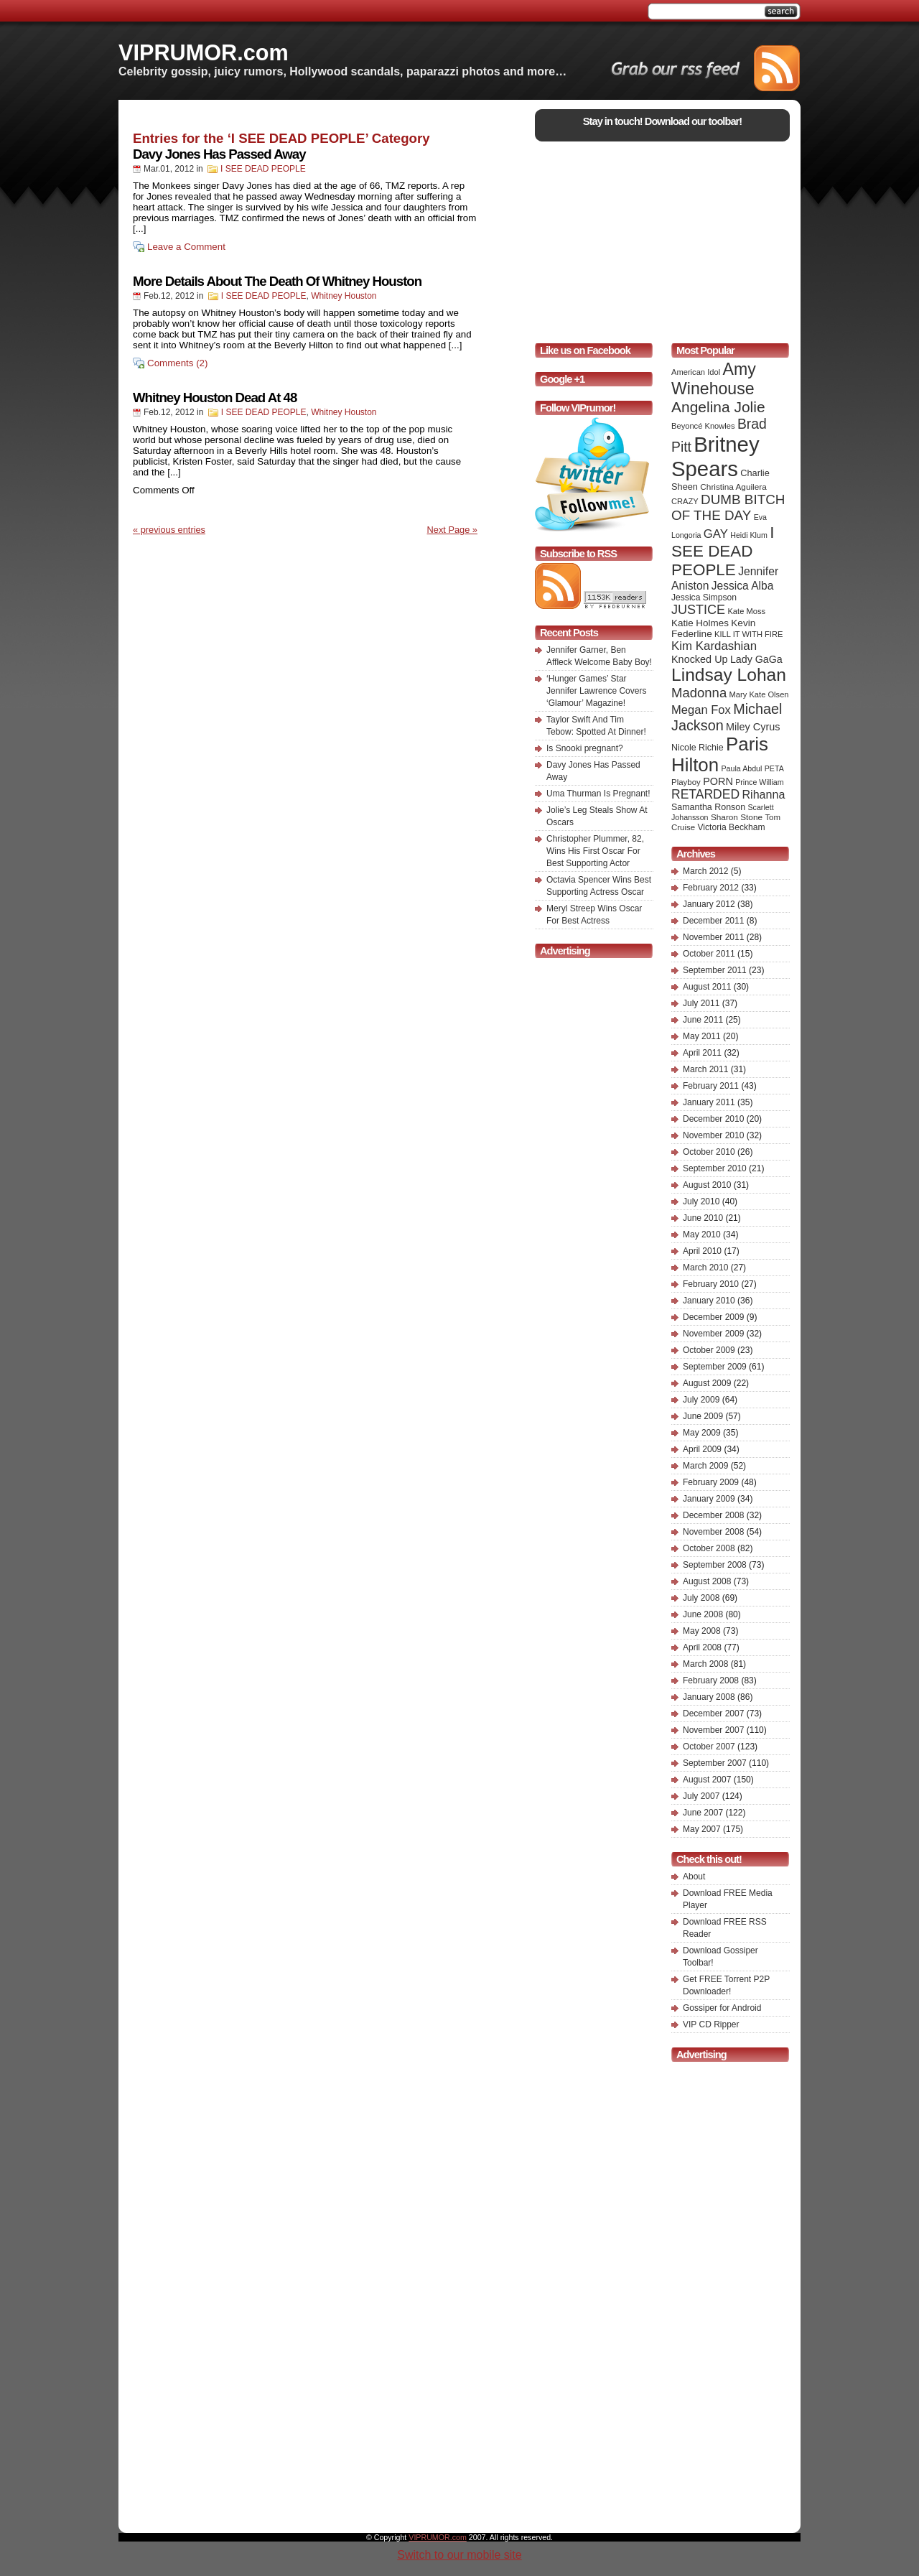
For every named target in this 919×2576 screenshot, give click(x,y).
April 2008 (702, 1647)
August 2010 (707, 1185)
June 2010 (703, 1218)
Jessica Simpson (704, 597)
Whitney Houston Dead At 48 (215, 397)
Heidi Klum (749, 535)
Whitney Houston (343, 296)
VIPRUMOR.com (203, 52)
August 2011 (707, 987)
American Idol (695, 372)
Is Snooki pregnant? (584, 748)
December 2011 (713, 921)
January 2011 (709, 1102)
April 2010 (702, 1251)
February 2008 (711, 1680)
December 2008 (713, 1515)
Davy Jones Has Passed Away (219, 154)
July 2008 (701, 1598)
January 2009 (709, 1499)
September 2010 (715, 1168)
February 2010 (711, 1284)
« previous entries (169, 529)
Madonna (699, 692)
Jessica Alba (743, 586)
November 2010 (713, 1135)
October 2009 (709, 1350)
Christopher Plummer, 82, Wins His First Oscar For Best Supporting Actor (595, 851)
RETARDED (705, 794)
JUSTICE (698, 610)
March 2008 (705, 1664)
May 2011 (702, 1036)
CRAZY (685, 501)
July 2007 (701, 1796)
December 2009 (713, 1317)
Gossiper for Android (722, 2008)
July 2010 (701, 1201)
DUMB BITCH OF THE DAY (728, 507)
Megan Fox (701, 710)
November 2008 (713, 1532)
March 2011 (705, 1069)
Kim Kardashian (714, 646)
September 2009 (715, 1367)
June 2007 (703, 1813)
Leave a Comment (186, 246)
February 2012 (711, 888)
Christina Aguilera (733, 487)
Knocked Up (699, 659)
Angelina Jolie (718, 407)
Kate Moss (746, 611)
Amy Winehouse (713, 379)
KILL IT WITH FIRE (748, 634)
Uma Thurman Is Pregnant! (598, 794)
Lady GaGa (756, 659)
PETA (774, 768)
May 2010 (702, 1234)
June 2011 (703, 1020)
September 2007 (715, 1763)
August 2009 (707, 1383)
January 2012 (709, 904)
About (694, 1876)
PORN (718, 781)
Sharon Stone (736, 817)
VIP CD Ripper (711, 2024)
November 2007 (713, 1730)
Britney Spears (715, 456)
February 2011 (711, 1086)
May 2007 (702, 1829)
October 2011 (709, 954)
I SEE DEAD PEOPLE (263, 169)
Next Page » (452, 529)
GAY (716, 534)
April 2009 (702, 1449)
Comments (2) (177, 363)
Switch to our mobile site (459, 2555)
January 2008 (709, 1697)
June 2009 (703, 1416)
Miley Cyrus (753, 727)
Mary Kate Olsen (759, 694)
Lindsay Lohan (728, 674)
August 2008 (707, 1581)
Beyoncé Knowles (703, 426)
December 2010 (713, 1119)
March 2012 (705, 871)
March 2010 (705, 1268)
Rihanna (763, 794)
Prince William (759, 782)
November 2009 (713, 1334)
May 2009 (702, 1433)
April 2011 (702, 1053)
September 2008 (715, 1565)
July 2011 (701, 1003)
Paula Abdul (742, 768)
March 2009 (705, 1466)
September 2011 (715, 970)
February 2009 (711, 1482)
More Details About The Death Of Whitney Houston (277, 281)
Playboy (686, 782)
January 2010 (709, 1301)
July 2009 (701, 1400)
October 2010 (709, 1152)
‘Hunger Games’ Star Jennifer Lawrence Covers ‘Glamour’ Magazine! (596, 691)
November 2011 (713, 937)
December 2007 (713, 1713)
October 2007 (709, 1747)
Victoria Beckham (731, 827)
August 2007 (707, 1780)
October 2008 (709, 1548)
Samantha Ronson (708, 807)
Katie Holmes (700, 623)
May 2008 (702, 1631)
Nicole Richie (697, 748)
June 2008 (703, 1614)
